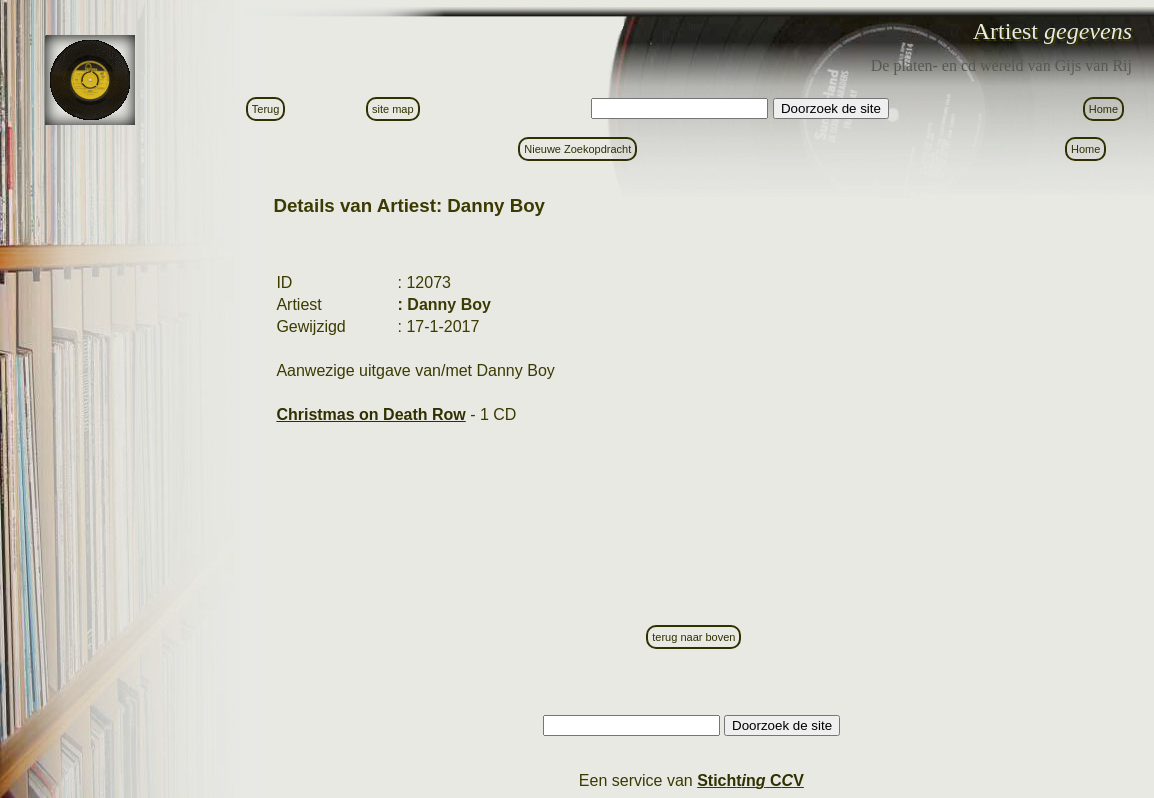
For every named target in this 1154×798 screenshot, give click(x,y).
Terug (266, 109)
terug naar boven (693, 637)
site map (393, 109)
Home (1103, 109)
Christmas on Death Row (370, 414)
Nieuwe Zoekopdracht (577, 149)
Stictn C (750, 780)
